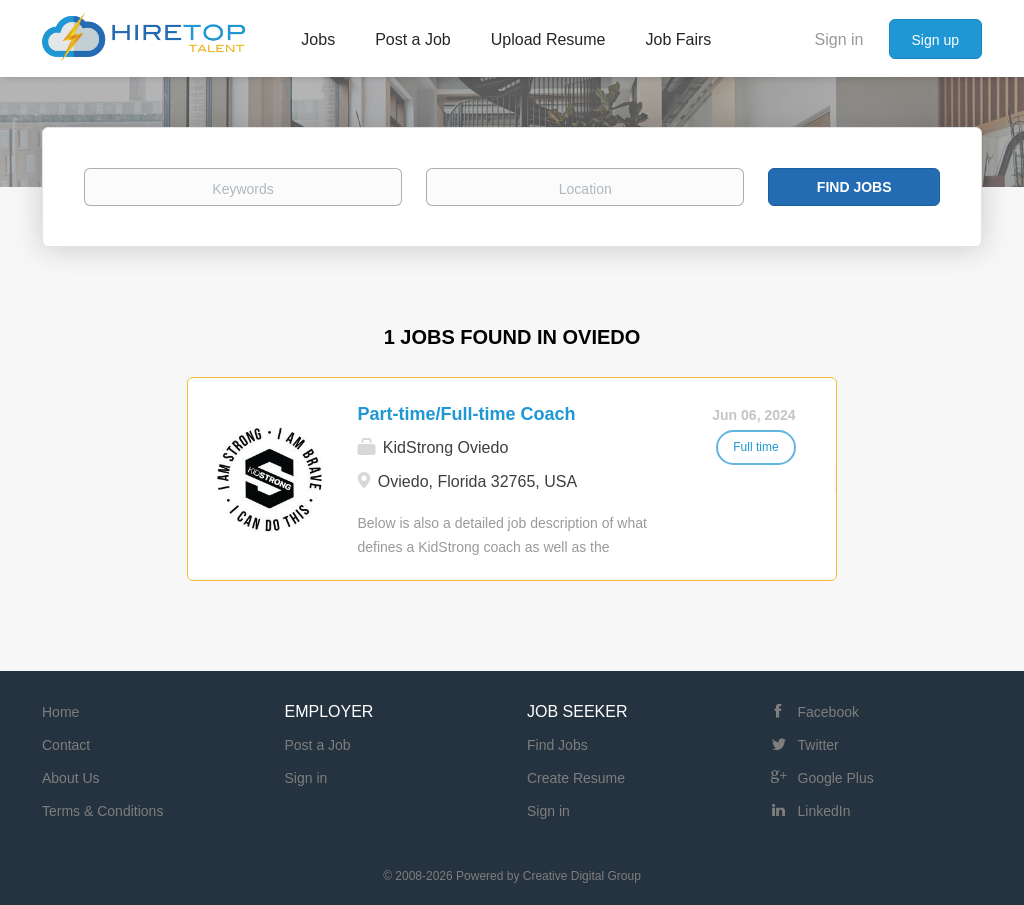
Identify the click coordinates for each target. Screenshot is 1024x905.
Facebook (828, 712)
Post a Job (318, 745)
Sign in (839, 39)
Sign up (935, 40)
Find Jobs (854, 187)
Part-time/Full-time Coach (466, 414)
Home (60, 712)
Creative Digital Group (582, 876)
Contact (66, 745)
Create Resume (576, 778)
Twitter (818, 745)
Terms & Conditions (102, 811)
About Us (71, 778)
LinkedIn (824, 811)
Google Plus (836, 778)
